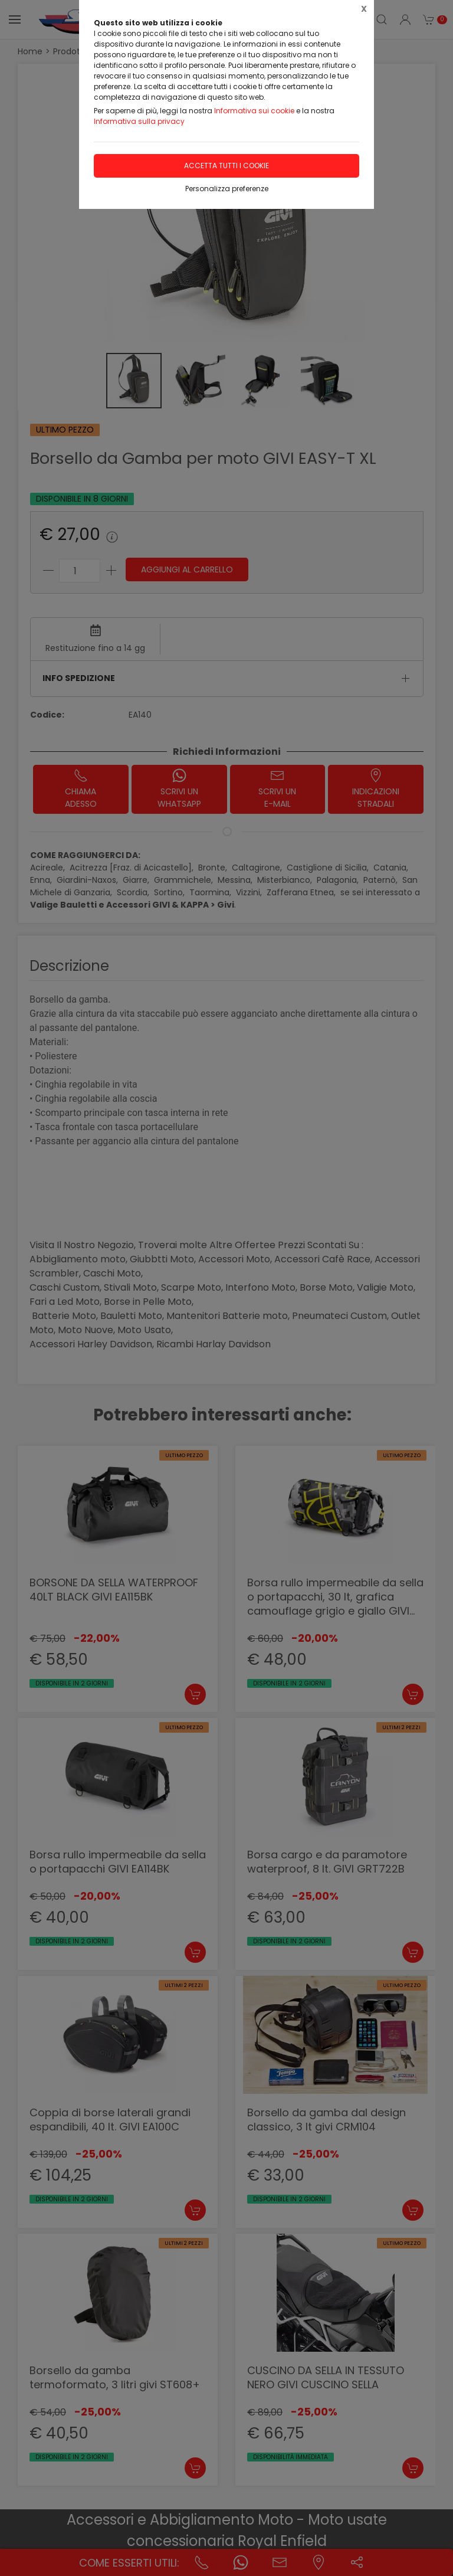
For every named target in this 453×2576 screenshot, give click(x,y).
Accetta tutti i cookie (226, 166)
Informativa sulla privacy (139, 121)
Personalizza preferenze (226, 189)
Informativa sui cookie (254, 111)
